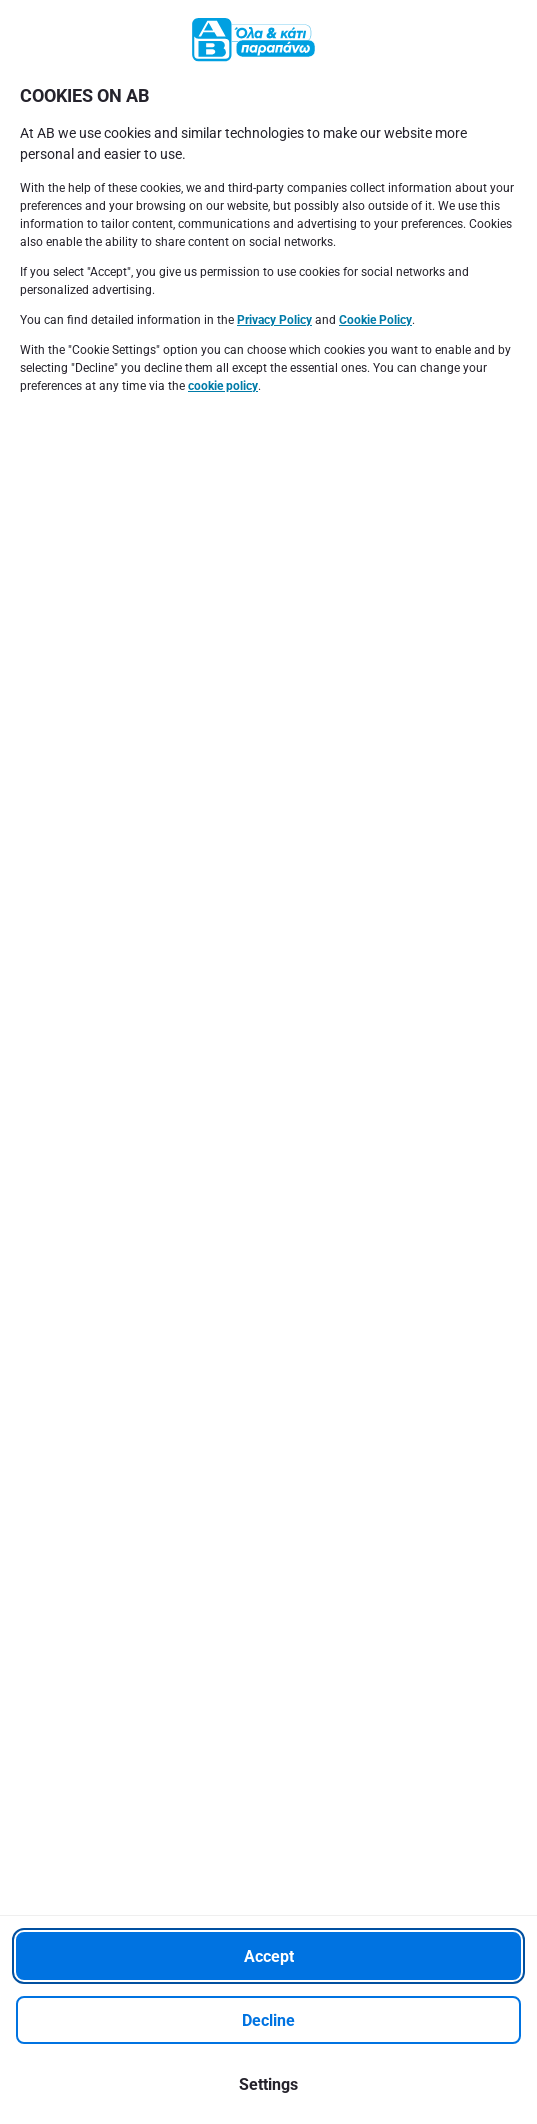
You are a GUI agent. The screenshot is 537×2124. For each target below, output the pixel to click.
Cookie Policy (375, 320)
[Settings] (268, 2084)
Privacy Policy (274, 320)
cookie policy (223, 386)
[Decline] (268, 2020)
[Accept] (268, 1956)
